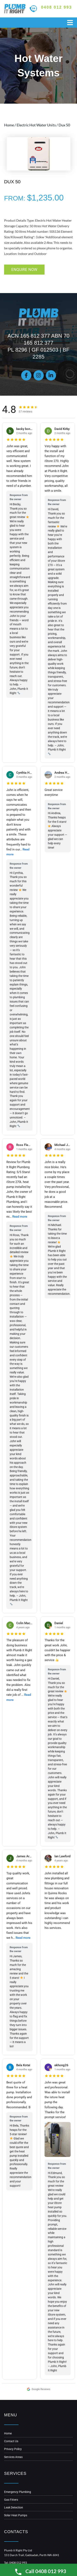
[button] (70, 23)
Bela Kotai (23, 2065)
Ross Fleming (24, 1145)
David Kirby (62, 429)
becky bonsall (24, 429)
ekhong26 (61, 2065)
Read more (19, 1216)
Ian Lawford (62, 1856)
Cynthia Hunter (24, 773)
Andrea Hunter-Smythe (62, 773)
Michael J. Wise (62, 1145)
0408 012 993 (56, 7)
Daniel (58, 1623)
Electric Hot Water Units (36, 125)
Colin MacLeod (24, 1623)
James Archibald (24, 1856)
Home (9, 125)
